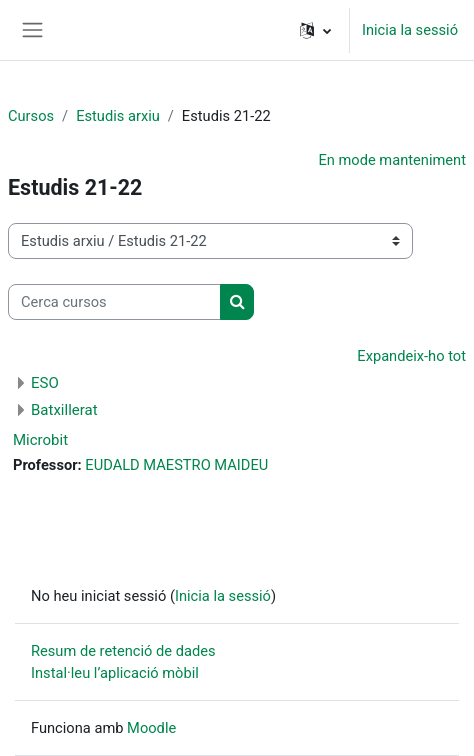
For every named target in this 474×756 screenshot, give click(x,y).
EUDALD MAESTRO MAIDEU (176, 465)
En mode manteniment (392, 160)
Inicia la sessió (410, 30)
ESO (45, 383)
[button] (315, 30)
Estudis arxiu (118, 116)
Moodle (151, 728)
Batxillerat (64, 410)
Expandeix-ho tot (411, 356)
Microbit (40, 440)
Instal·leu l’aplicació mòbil (115, 673)
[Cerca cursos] (114, 302)
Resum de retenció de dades (123, 651)
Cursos (31, 116)
